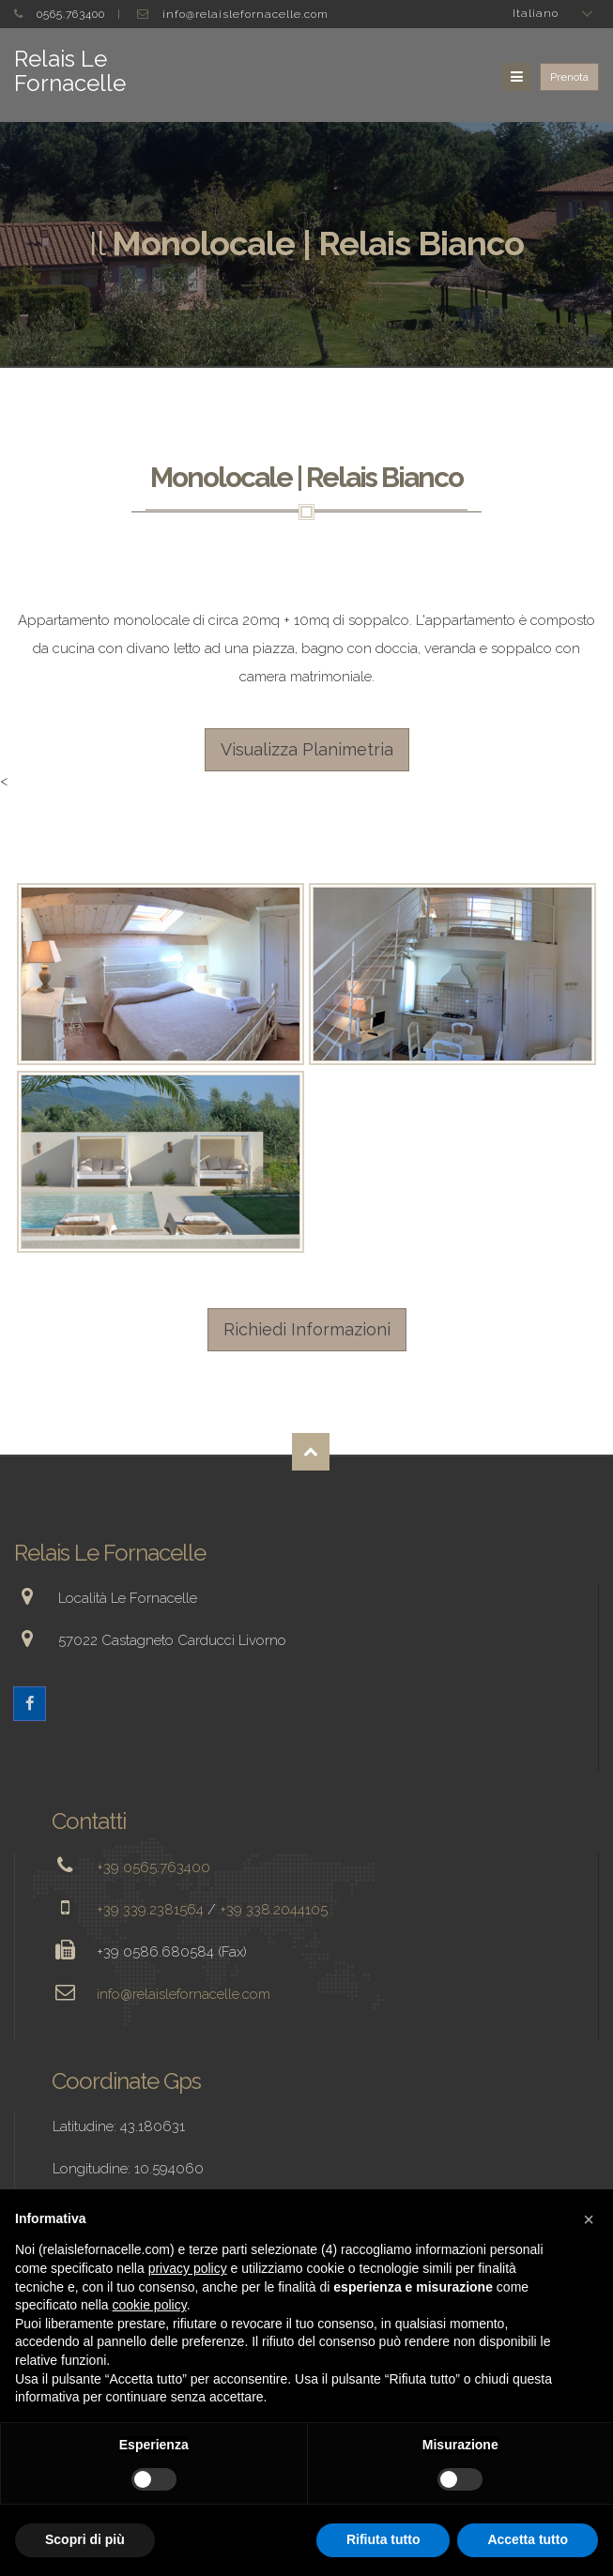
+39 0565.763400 (153, 1867)
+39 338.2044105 (274, 1909)
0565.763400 (71, 14)
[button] (589, 2219)
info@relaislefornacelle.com (245, 14)
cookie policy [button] (150, 2304)
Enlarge (160, 974)
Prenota (569, 77)
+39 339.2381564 (150, 1909)
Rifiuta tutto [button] (383, 2539)
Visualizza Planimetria (307, 749)
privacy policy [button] (187, 2268)
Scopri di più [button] (85, 2539)
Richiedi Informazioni (307, 1329)
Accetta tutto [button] (527, 2539)
